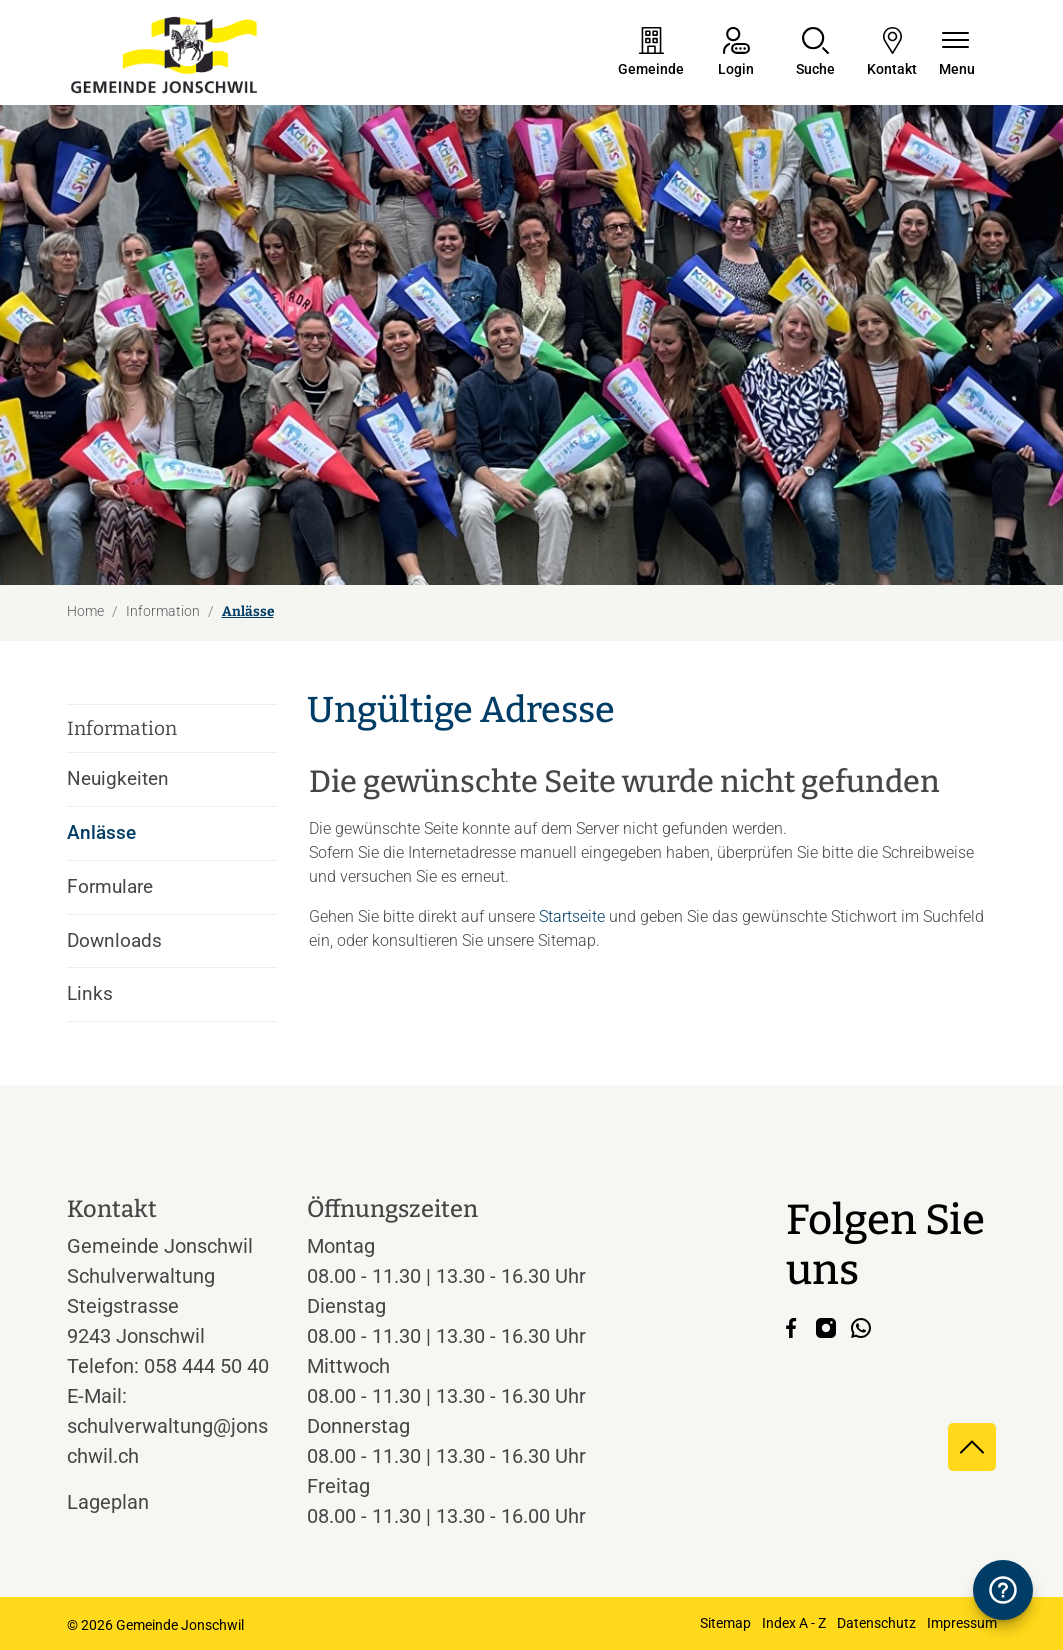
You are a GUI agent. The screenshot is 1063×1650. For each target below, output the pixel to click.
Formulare (110, 886)
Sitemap (725, 1623)
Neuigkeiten (118, 778)
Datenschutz (876, 1623)
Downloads (114, 940)
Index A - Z (794, 1623)
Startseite (572, 916)
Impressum (962, 1623)
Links (90, 993)
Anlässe (122, 840)
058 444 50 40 (206, 1366)
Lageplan (126, 1502)
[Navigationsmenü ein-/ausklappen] (957, 53)
